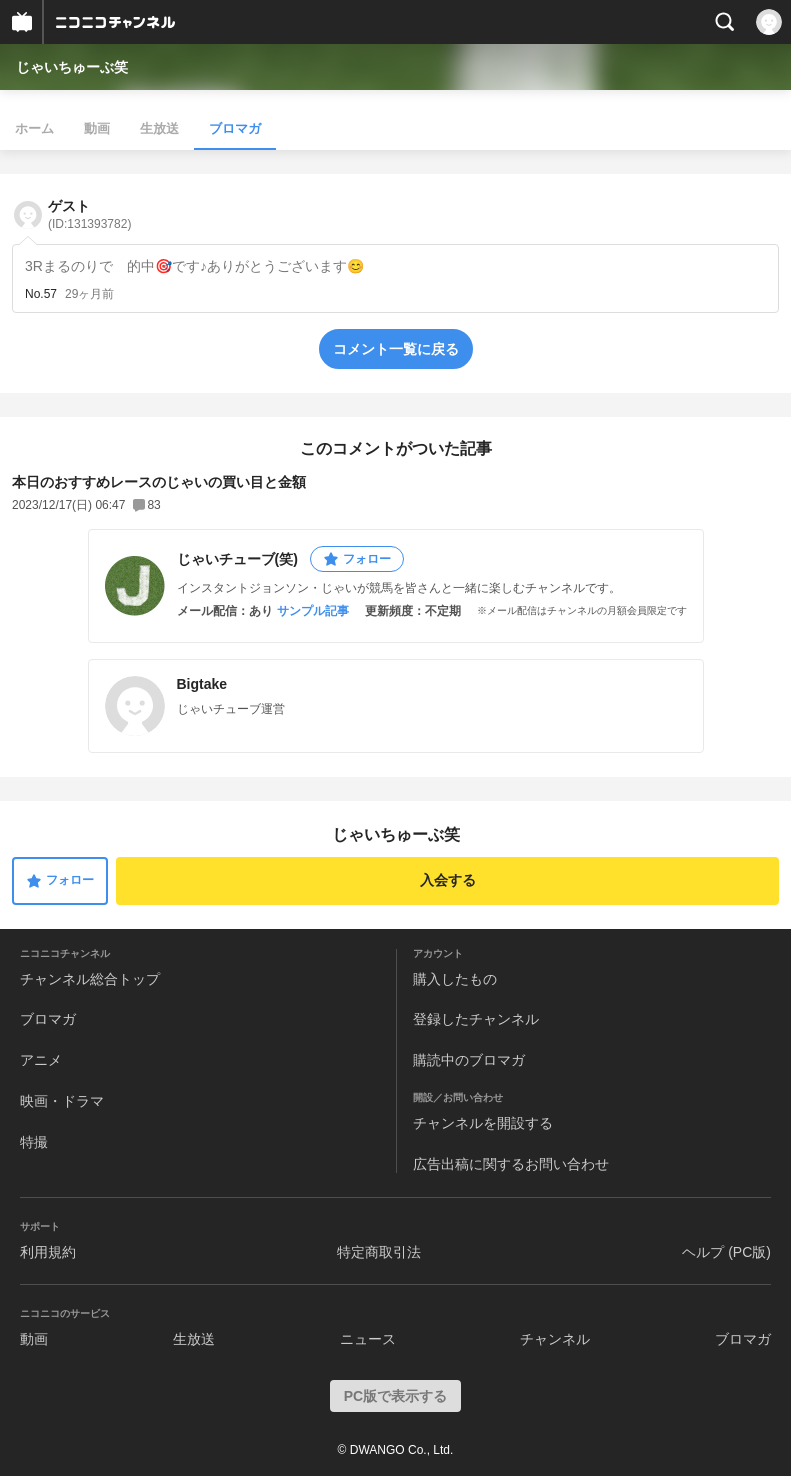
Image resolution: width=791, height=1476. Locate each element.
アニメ (41, 1060)
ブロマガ (235, 128)
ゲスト (89, 214)
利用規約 (48, 1252)
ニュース (368, 1339)
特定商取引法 (379, 1252)
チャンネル (555, 1339)
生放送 (159, 128)
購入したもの (455, 979)
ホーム (34, 128)
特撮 (34, 1142)
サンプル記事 (313, 611)
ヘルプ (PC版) (726, 1252)
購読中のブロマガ (469, 1060)
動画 (97, 128)
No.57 (41, 294)
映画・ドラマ (62, 1101)
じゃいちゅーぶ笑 (72, 67)
